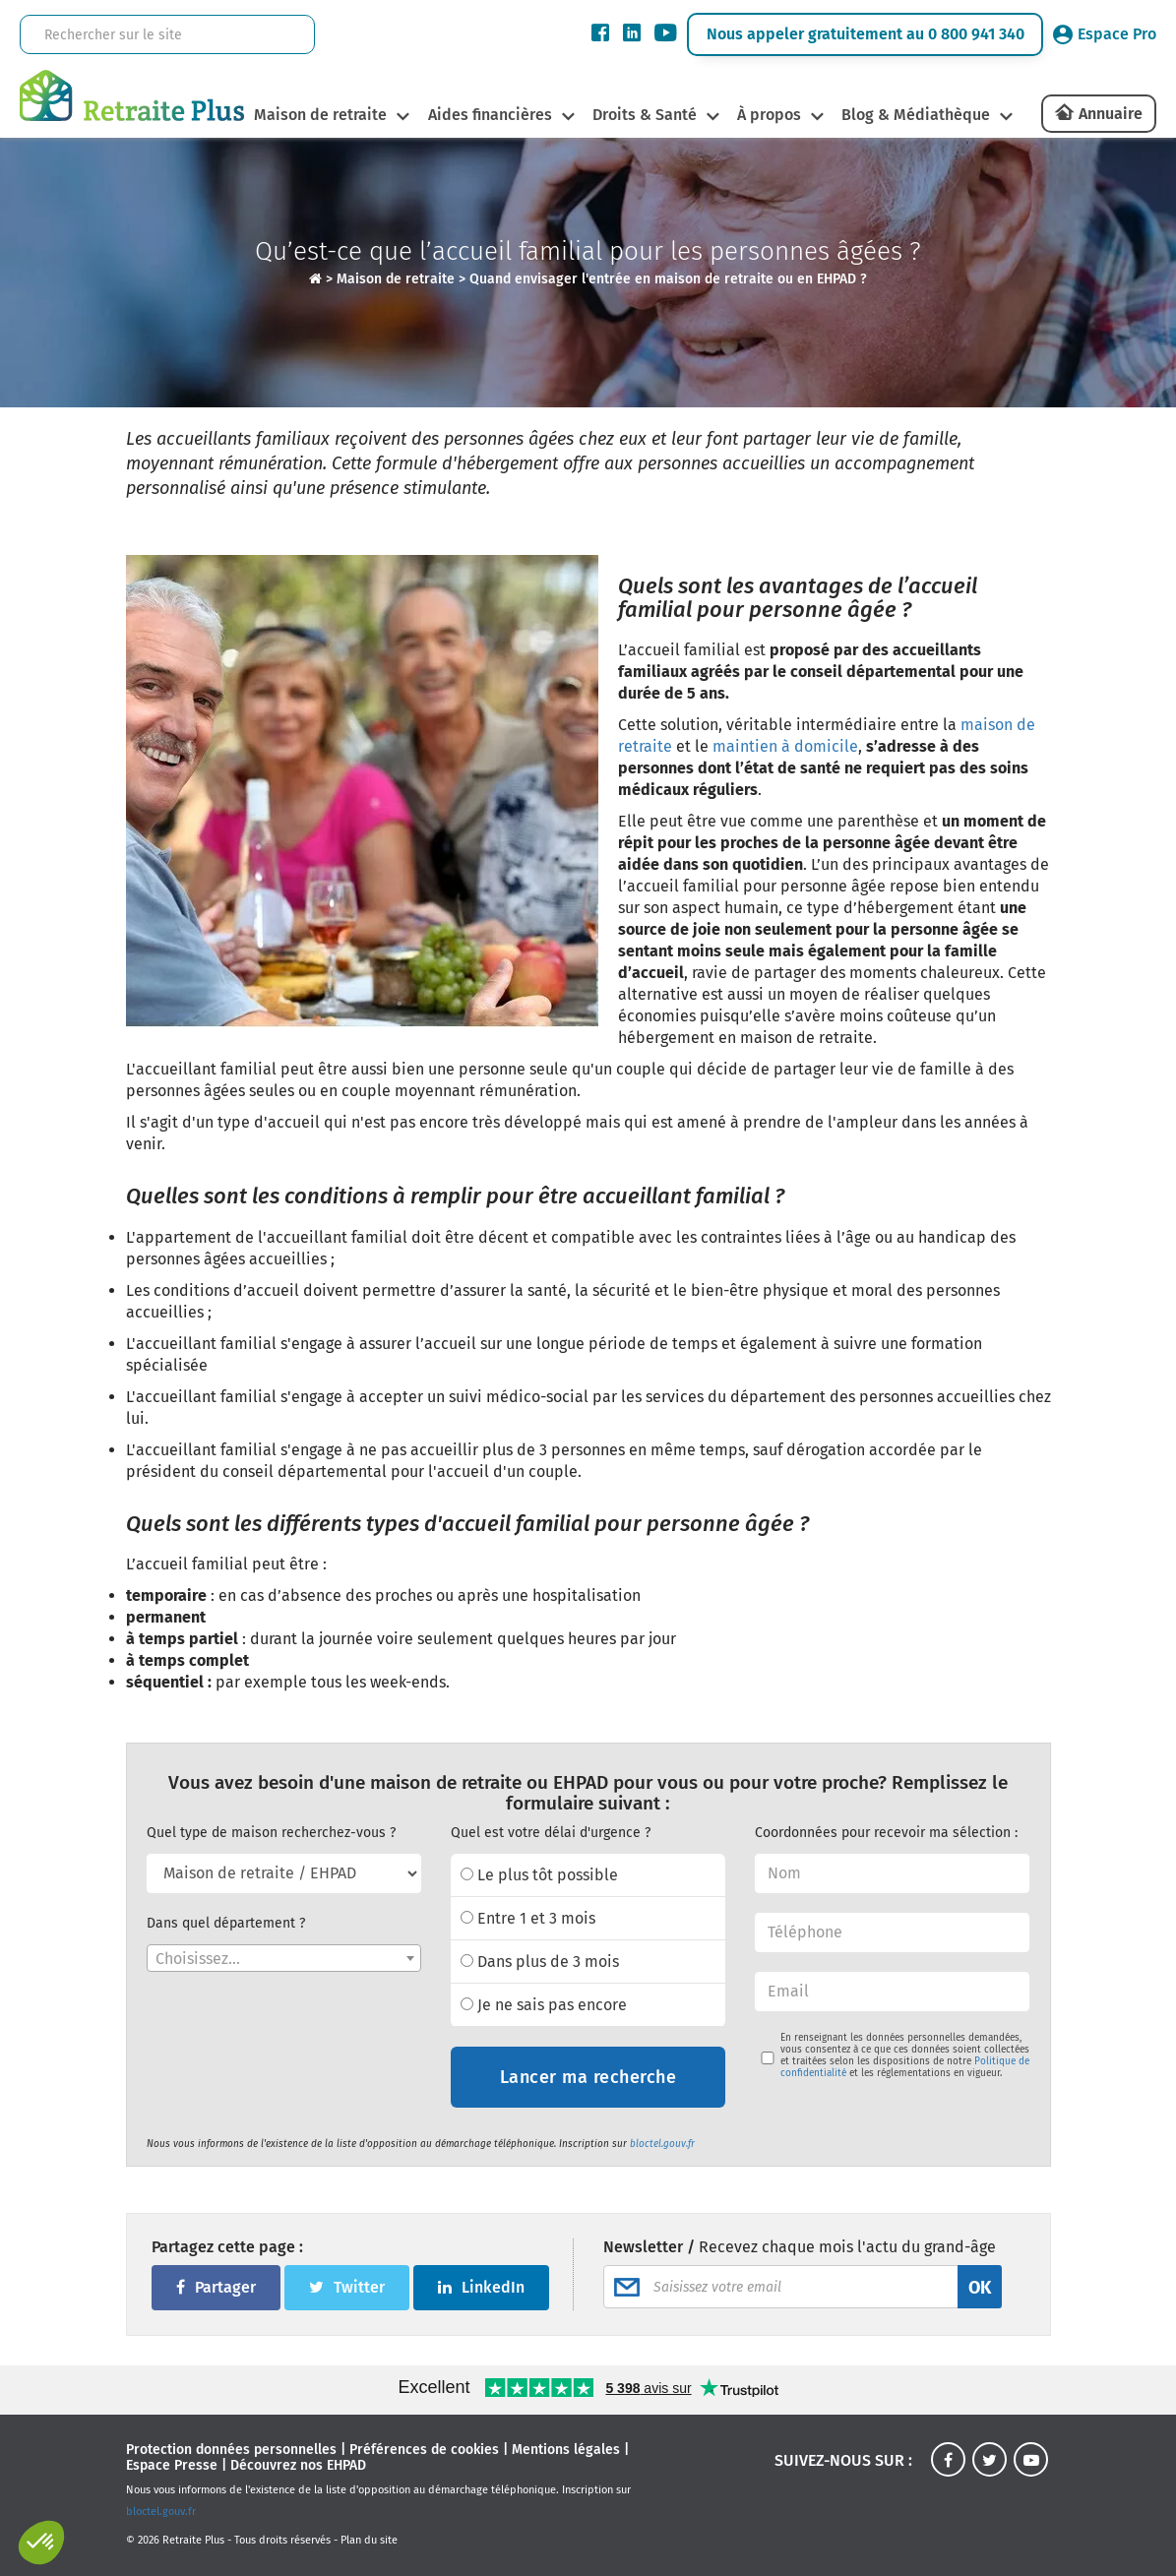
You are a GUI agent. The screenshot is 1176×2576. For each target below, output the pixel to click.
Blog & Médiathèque (918, 114)
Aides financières (487, 114)
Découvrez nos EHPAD (298, 2465)
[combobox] (284, 1958)
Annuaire (1111, 113)
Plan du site (369, 2540)
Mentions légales (566, 2449)
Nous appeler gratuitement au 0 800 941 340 (865, 34)
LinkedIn (481, 2287)
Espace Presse (171, 2465)
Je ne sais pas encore (544, 2004)
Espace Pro (1104, 34)
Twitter (347, 2287)
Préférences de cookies (424, 2449)
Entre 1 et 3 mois (528, 1918)
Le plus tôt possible (539, 1875)
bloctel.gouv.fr (662, 2144)
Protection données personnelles (231, 2449)
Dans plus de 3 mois (540, 1961)
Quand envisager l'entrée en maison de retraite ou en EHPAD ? (668, 279)
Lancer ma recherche (588, 2077)
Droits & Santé (643, 114)
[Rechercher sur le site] (133, 35)
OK (979, 2288)
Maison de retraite (316, 114)
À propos (770, 114)
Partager (216, 2287)
